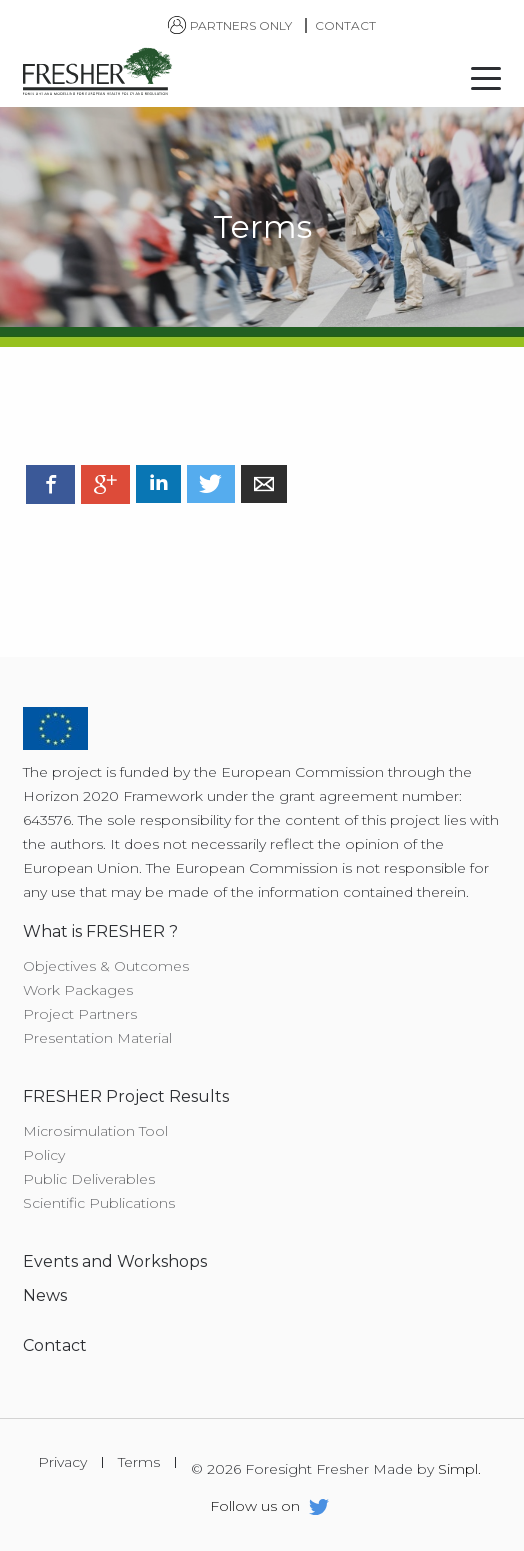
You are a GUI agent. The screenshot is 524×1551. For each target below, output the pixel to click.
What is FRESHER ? (100, 931)
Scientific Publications (99, 1203)
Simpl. (459, 1469)
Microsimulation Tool (95, 1131)
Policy (44, 1155)
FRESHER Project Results (126, 1096)
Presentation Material (97, 1038)
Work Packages (78, 990)
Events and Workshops (115, 1261)
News (45, 1295)
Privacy (62, 1462)
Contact (345, 25)
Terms (139, 1462)
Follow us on (269, 1509)
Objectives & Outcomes (106, 966)
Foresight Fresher (98, 74)
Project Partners (80, 1014)
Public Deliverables (89, 1179)
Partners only (231, 25)
